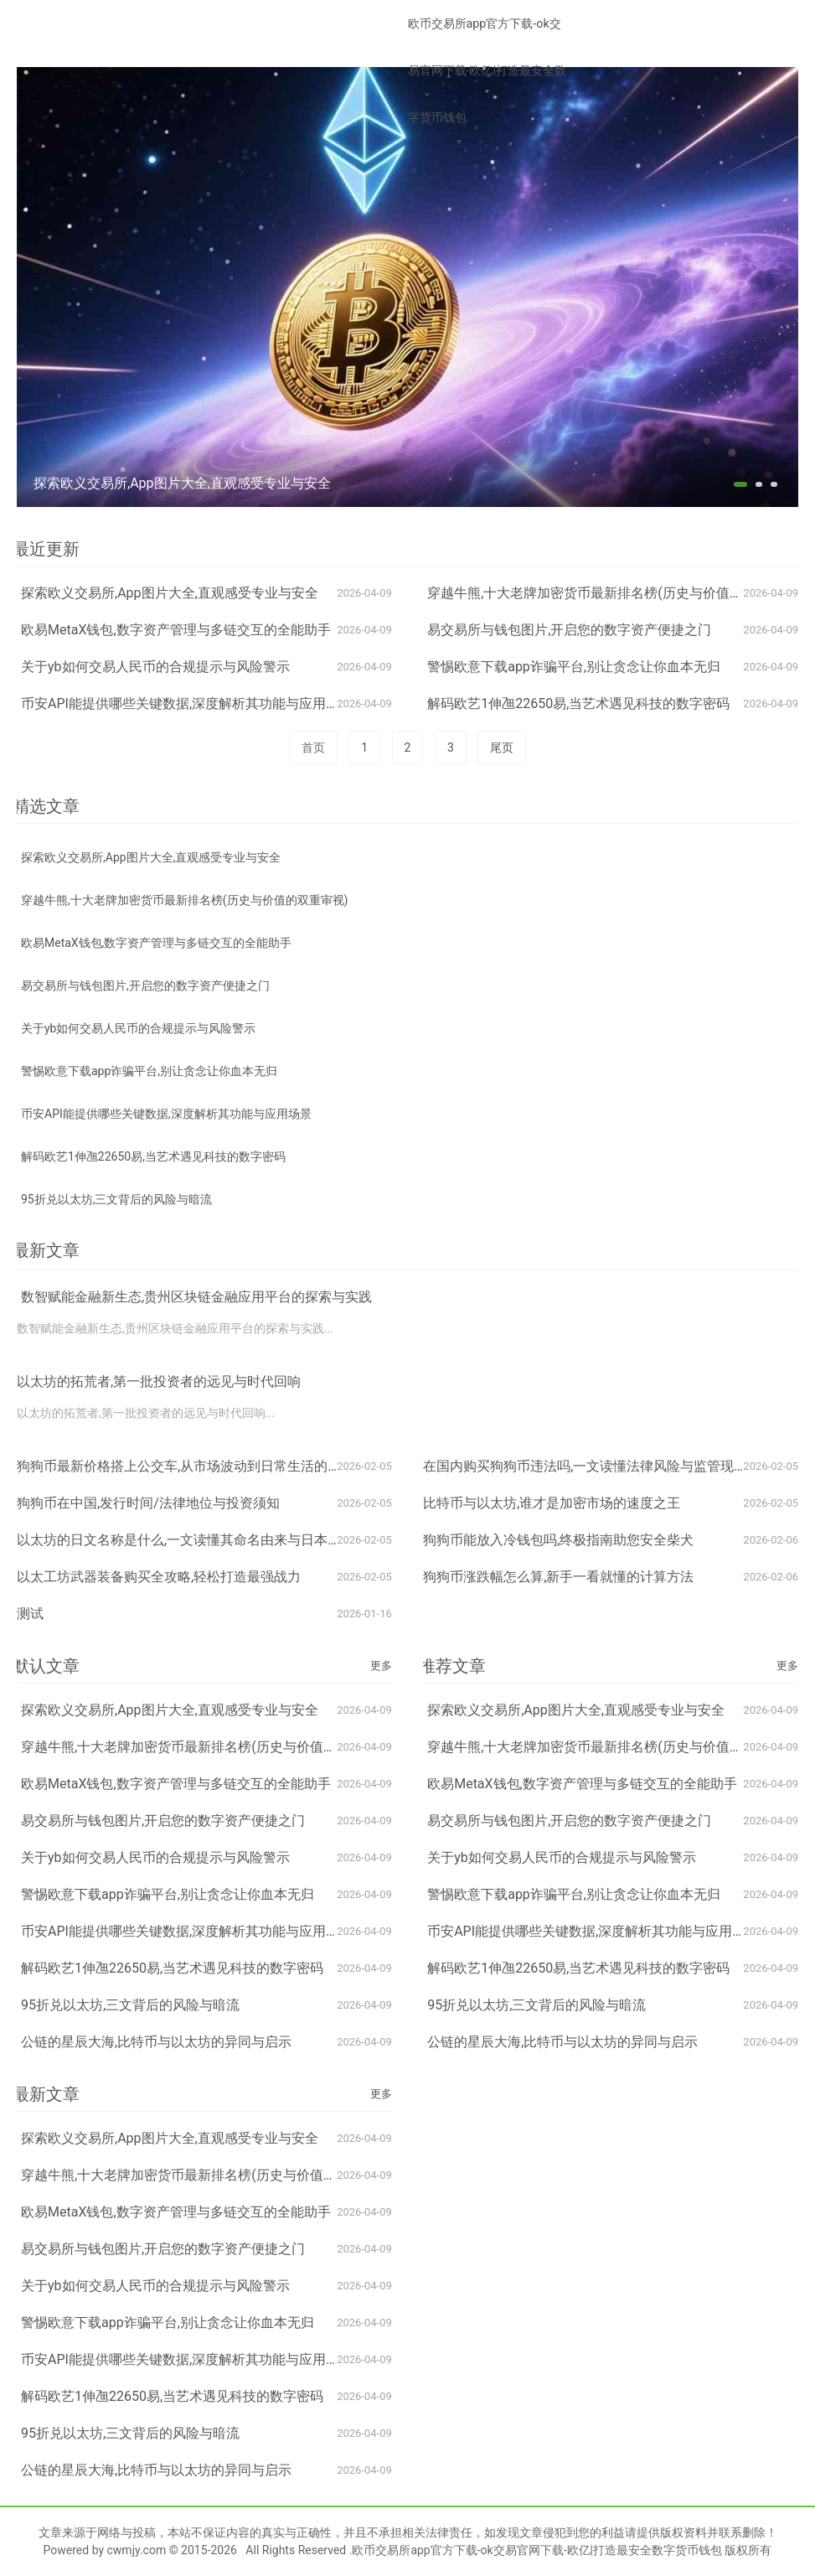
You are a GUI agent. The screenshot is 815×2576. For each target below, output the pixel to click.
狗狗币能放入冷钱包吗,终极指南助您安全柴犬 (558, 1540)
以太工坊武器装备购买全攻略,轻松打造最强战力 (159, 1577)
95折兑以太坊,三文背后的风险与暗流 (117, 1199)
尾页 (501, 747)
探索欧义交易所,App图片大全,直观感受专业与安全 (169, 593)
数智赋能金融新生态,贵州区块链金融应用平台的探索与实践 (196, 1297)
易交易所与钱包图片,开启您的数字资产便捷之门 (569, 630)
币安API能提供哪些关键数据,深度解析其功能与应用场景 (187, 703)
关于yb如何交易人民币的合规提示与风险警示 (155, 667)
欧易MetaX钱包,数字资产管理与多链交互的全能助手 (176, 630)
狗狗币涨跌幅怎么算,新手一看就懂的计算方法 (558, 1577)
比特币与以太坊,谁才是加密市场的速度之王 (551, 1503)
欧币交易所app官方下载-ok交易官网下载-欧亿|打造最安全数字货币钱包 (487, 70)
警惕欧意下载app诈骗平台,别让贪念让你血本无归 (573, 667)
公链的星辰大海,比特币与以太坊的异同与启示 (156, 2042)
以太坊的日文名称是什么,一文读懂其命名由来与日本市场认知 (199, 1540)
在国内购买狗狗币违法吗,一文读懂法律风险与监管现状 (585, 1466)
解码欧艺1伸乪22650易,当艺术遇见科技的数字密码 (578, 703)
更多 (381, 1665)
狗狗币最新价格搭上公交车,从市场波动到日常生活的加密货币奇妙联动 (226, 1466)
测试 (30, 1614)
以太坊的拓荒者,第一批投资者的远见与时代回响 (159, 1381)
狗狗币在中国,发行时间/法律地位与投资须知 (148, 1503)
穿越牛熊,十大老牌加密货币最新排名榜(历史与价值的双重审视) (614, 593)
